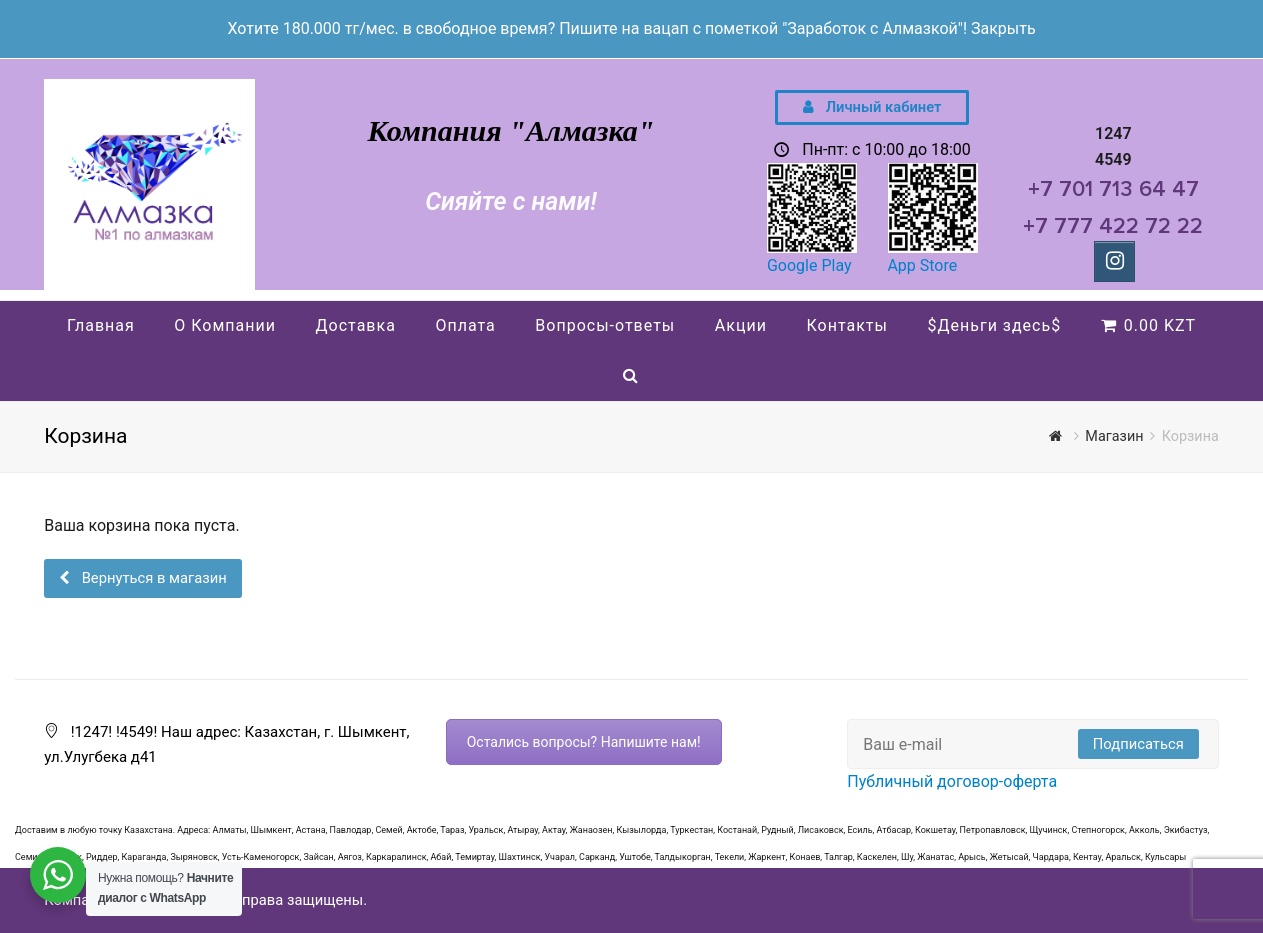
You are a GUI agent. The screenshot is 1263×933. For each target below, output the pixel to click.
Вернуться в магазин (152, 578)
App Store (922, 265)
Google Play (809, 265)
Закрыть (1003, 28)
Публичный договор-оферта (952, 781)
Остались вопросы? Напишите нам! (584, 742)
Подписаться (1138, 744)
